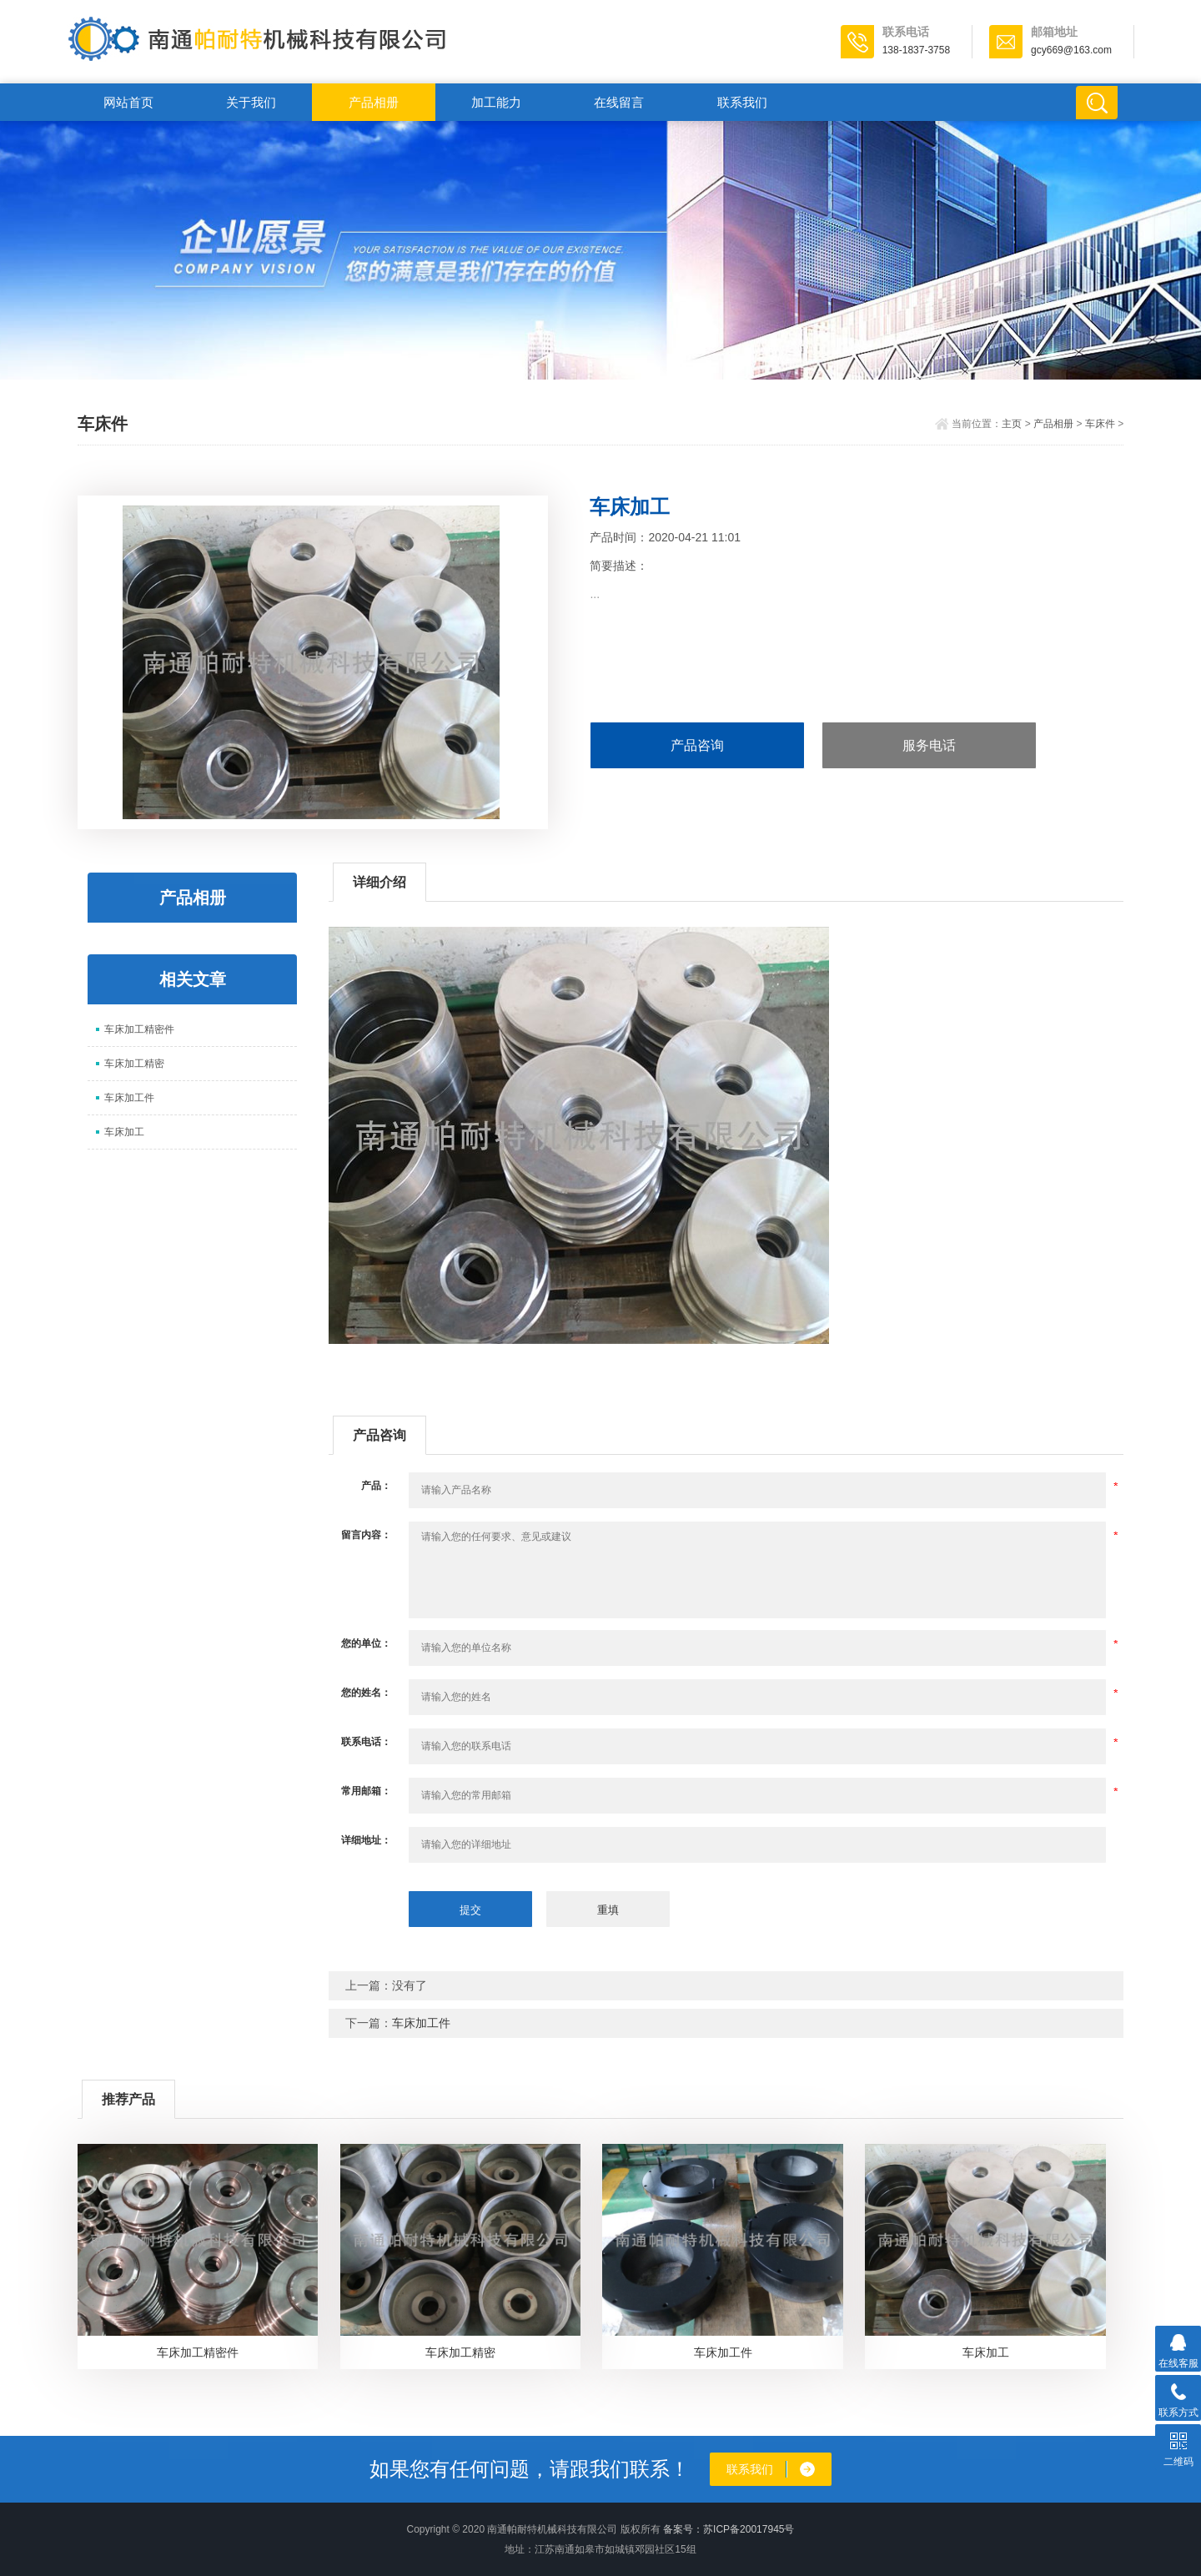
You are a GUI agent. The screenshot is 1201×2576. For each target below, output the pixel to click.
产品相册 (374, 102)
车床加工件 (129, 1098)
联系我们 (742, 102)
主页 (1012, 424)
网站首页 (128, 102)
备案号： (683, 2529)
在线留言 (619, 102)
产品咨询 (697, 745)
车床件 (1100, 424)
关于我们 (251, 102)
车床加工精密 (134, 1063)
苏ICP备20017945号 (748, 2529)
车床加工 (124, 1132)
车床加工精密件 (139, 1029)
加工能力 (496, 102)
